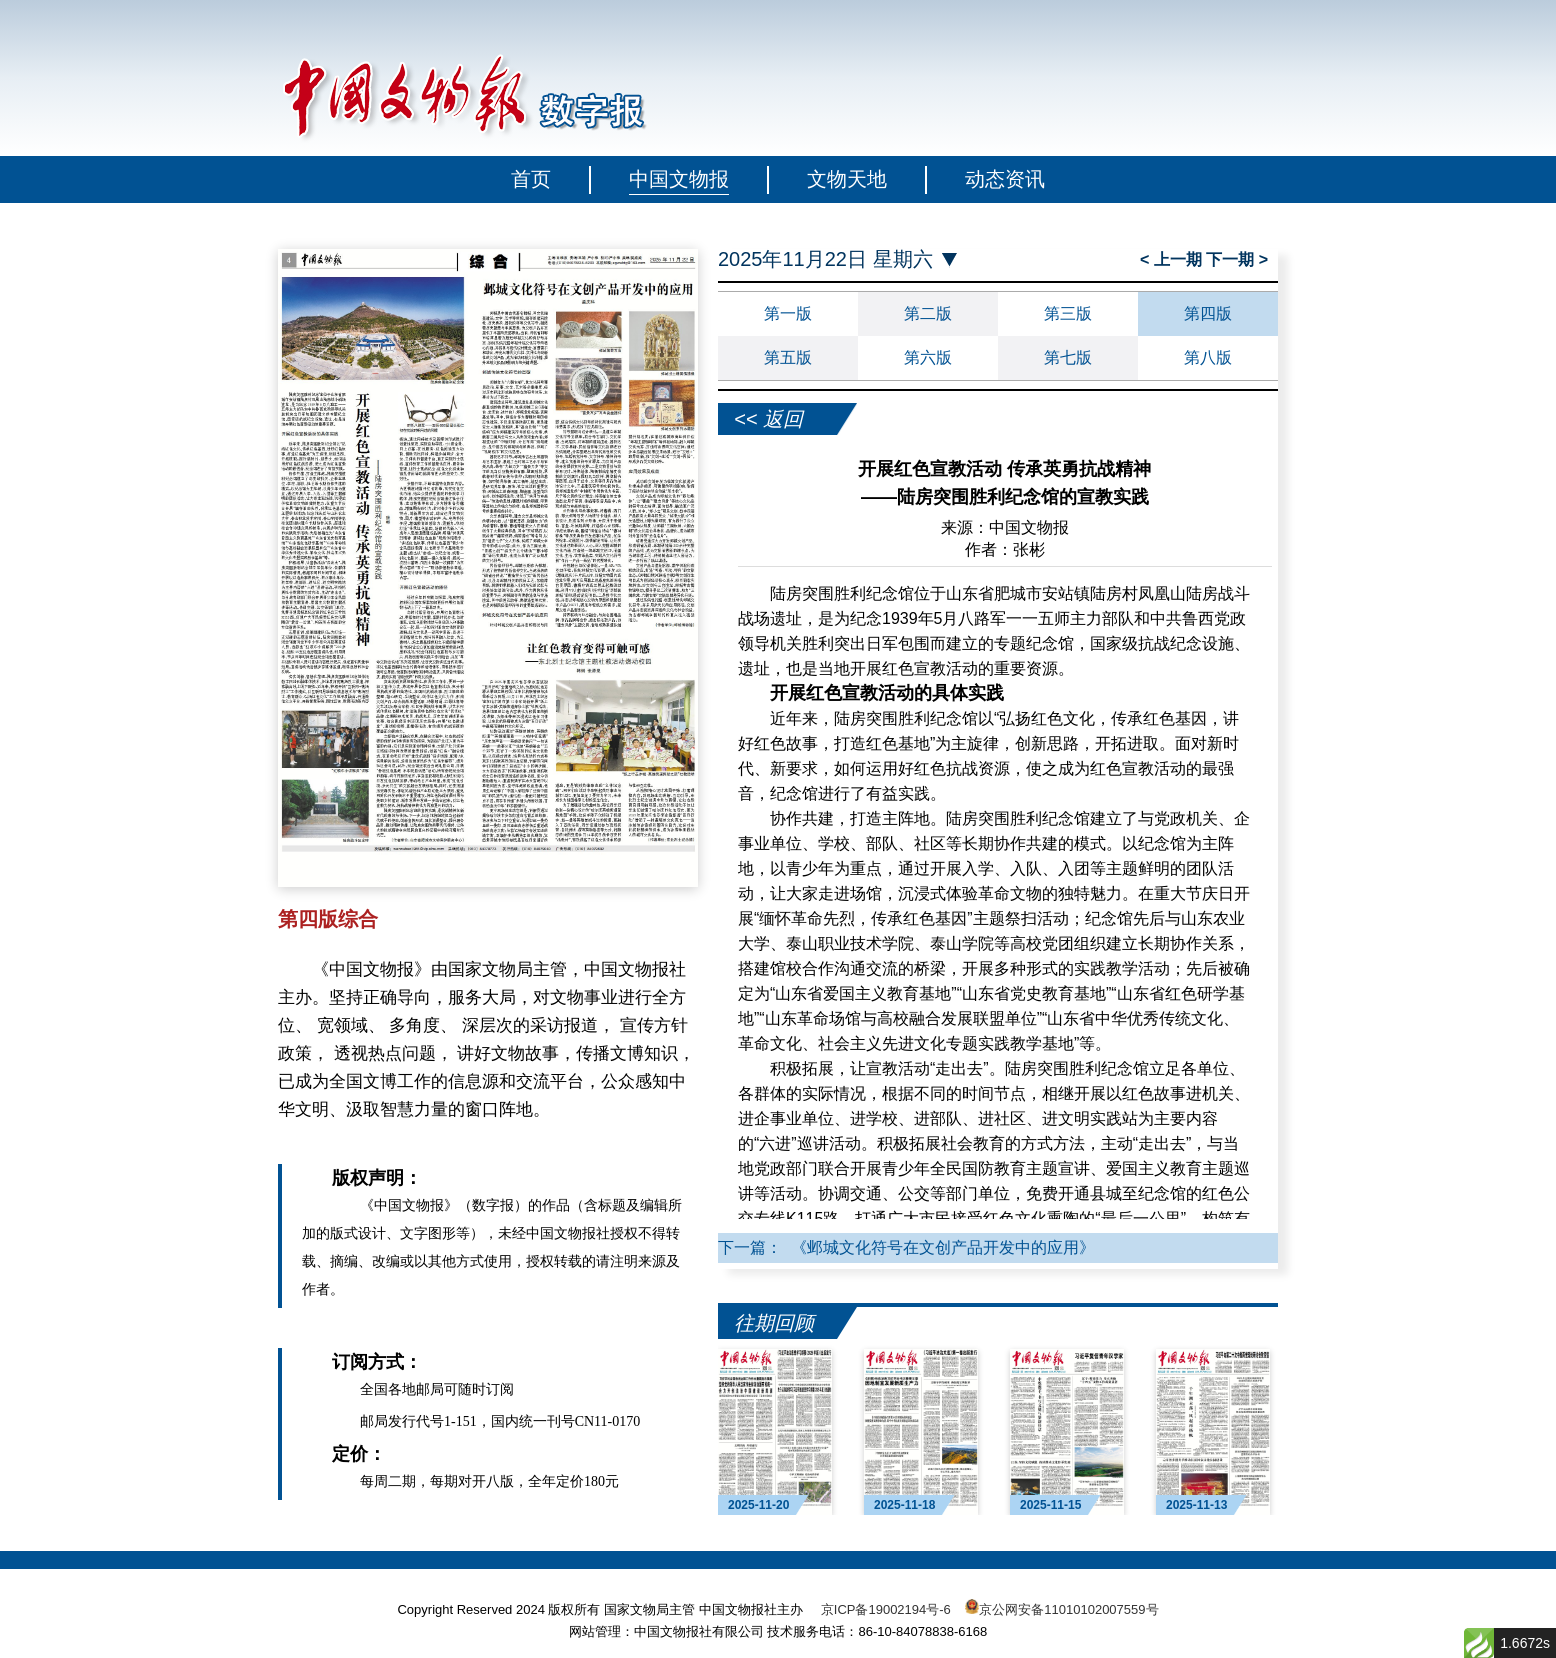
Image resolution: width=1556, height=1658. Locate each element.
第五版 (788, 357)
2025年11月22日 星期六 (825, 259)
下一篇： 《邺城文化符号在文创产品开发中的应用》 (906, 1247)
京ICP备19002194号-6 (886, 1609)
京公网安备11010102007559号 (1068, 1609)
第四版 (1208, 313)
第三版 (1068, 313)
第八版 (1208, 357)
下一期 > (1237, 259)
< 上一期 (1173, 259)
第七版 (1068, 357)
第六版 (928, 357)
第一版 (788, 313)
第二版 (928, 313)
